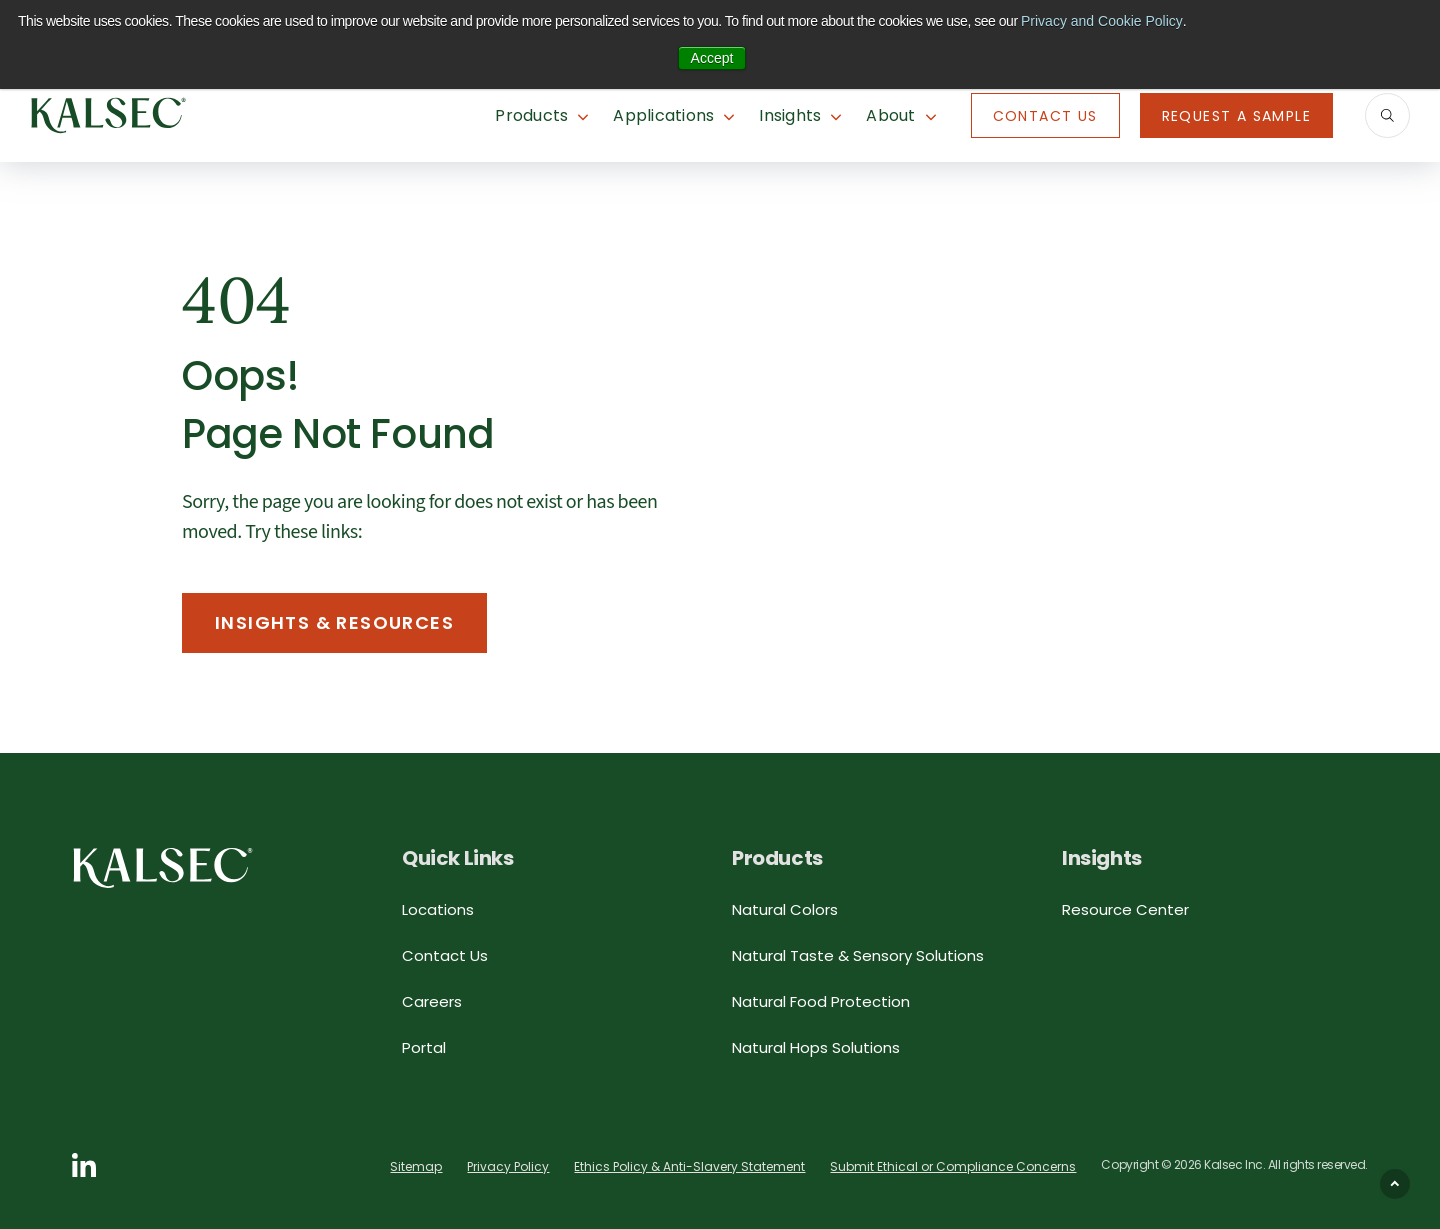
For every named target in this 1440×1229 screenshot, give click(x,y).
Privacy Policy (508, 1166)
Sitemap (416, 1166)
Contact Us (1045, 116)
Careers (432, 1001)
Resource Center (1125, 909)
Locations (438, 909)
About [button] (890, 115)
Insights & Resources (334, 622)
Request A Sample (1236, 116)
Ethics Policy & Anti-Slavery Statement (689, 1166)
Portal (424, 1047)
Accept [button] (712, 58)
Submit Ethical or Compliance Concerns (953, 1166)
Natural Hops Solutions (816, 1047)
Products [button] (531, 115)
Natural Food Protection (821, 1001)
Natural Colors (785, 909)
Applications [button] (663, 115)
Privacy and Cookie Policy (1102, 21)
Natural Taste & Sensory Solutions (858, 955)
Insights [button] (790, 115)
